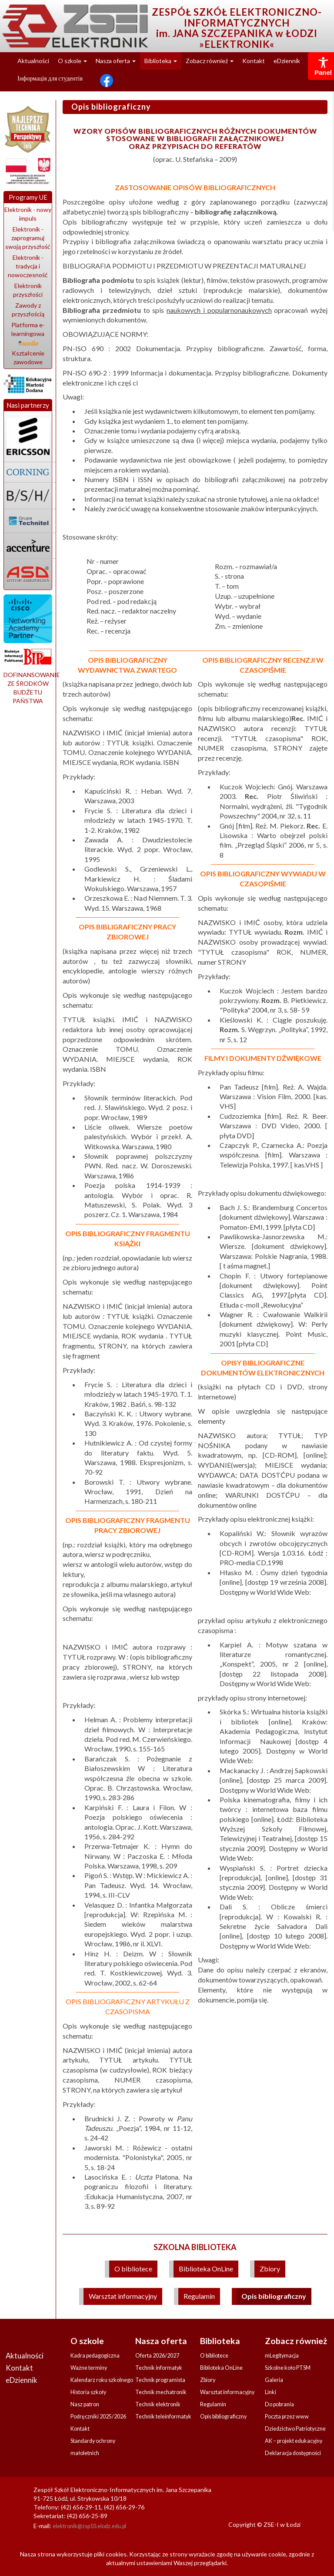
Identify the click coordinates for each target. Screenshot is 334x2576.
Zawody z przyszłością (28, 310)
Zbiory (270, 2268)
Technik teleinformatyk (163, 2416)
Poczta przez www (287, 2416)
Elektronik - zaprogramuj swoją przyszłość (27, 237)
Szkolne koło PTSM (288, 2368)
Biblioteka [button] (160, 60)
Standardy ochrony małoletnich (92, 2447)
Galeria (274, 2380)
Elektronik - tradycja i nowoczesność (28, 266)
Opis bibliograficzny (273, 2296)
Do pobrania (279, 2404)
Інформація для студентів (50, 78)
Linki (270, 2392)
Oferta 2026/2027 (157, 2355)
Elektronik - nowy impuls (27, 214)
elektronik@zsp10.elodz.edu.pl (89, 2526)
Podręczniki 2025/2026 (98, 2416)
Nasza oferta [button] (116, 60)
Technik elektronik (157, 2404)
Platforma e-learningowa (28, 333)
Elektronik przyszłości (28, 290)
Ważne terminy (88, 2368)
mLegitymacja (282, 2355)
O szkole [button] (72, 60)
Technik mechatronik (161, 2392)
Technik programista (160, 2380)
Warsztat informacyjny (123, 2296)
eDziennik (287, 60)
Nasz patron (84, 2404)
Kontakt (253, 60)
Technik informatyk (158, 2368)
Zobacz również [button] (210, 60)
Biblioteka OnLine (206, 2268)
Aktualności (33, 60)
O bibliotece (133, 2268)
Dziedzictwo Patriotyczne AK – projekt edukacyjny (295, 2434)
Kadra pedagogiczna (95, 2355)
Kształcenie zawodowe (28, 357)
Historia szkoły (88, 2392)
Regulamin (199, 2296)
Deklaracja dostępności (293, 2453)
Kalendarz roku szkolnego (101, 2380)
